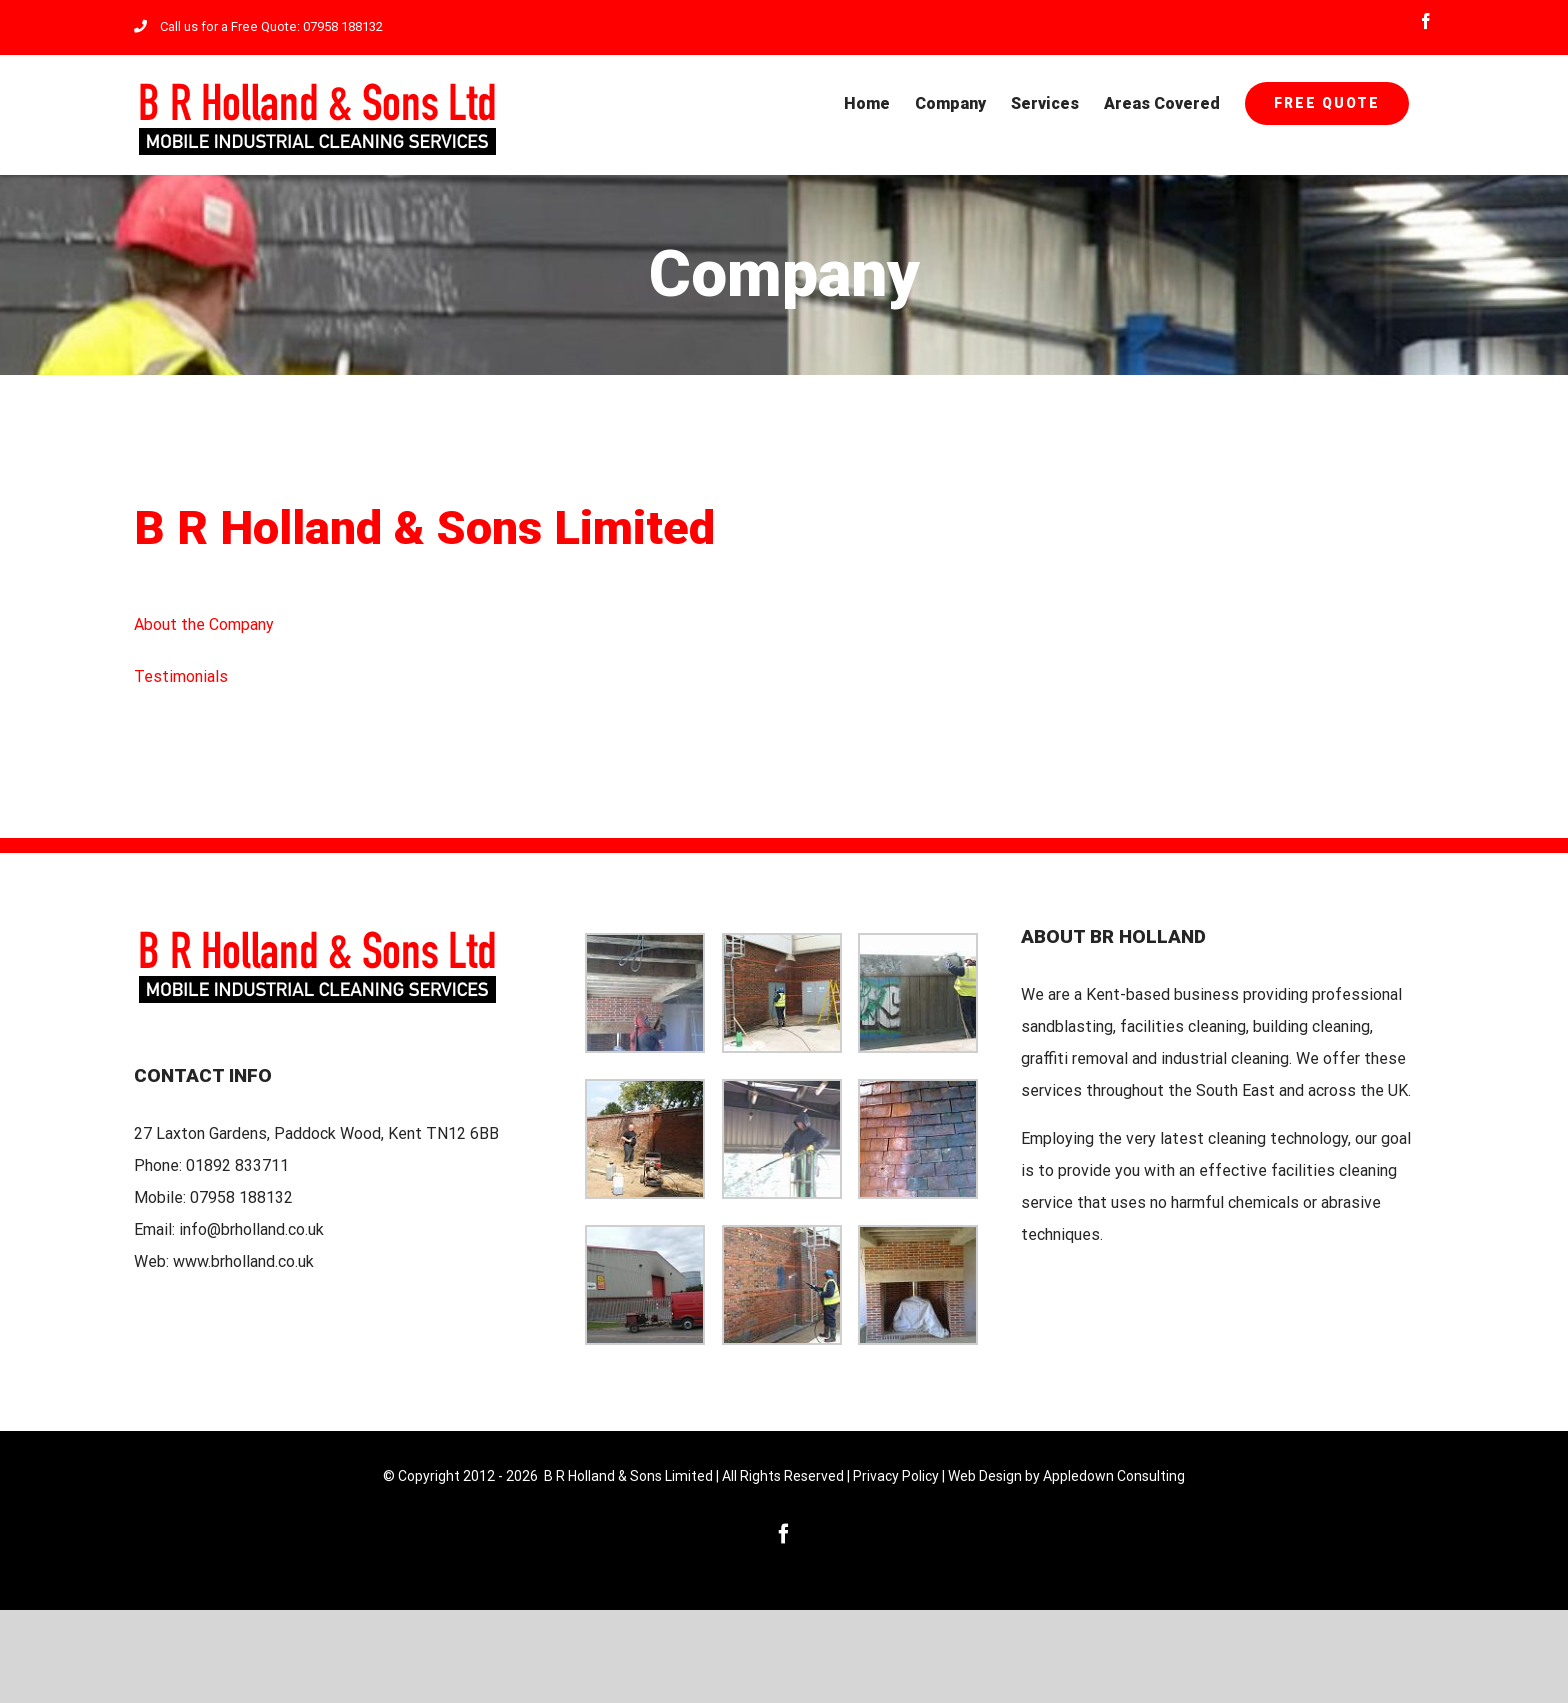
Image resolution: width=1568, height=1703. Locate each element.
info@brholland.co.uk (251, 1229)
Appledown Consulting (1114, 1476)
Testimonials (181, 676)
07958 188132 (241, 1197)
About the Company (204, 624)
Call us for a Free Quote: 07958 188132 (258, 26)
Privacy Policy (896, 1476)
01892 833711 (237, 1165)
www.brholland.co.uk (243, 1261)
